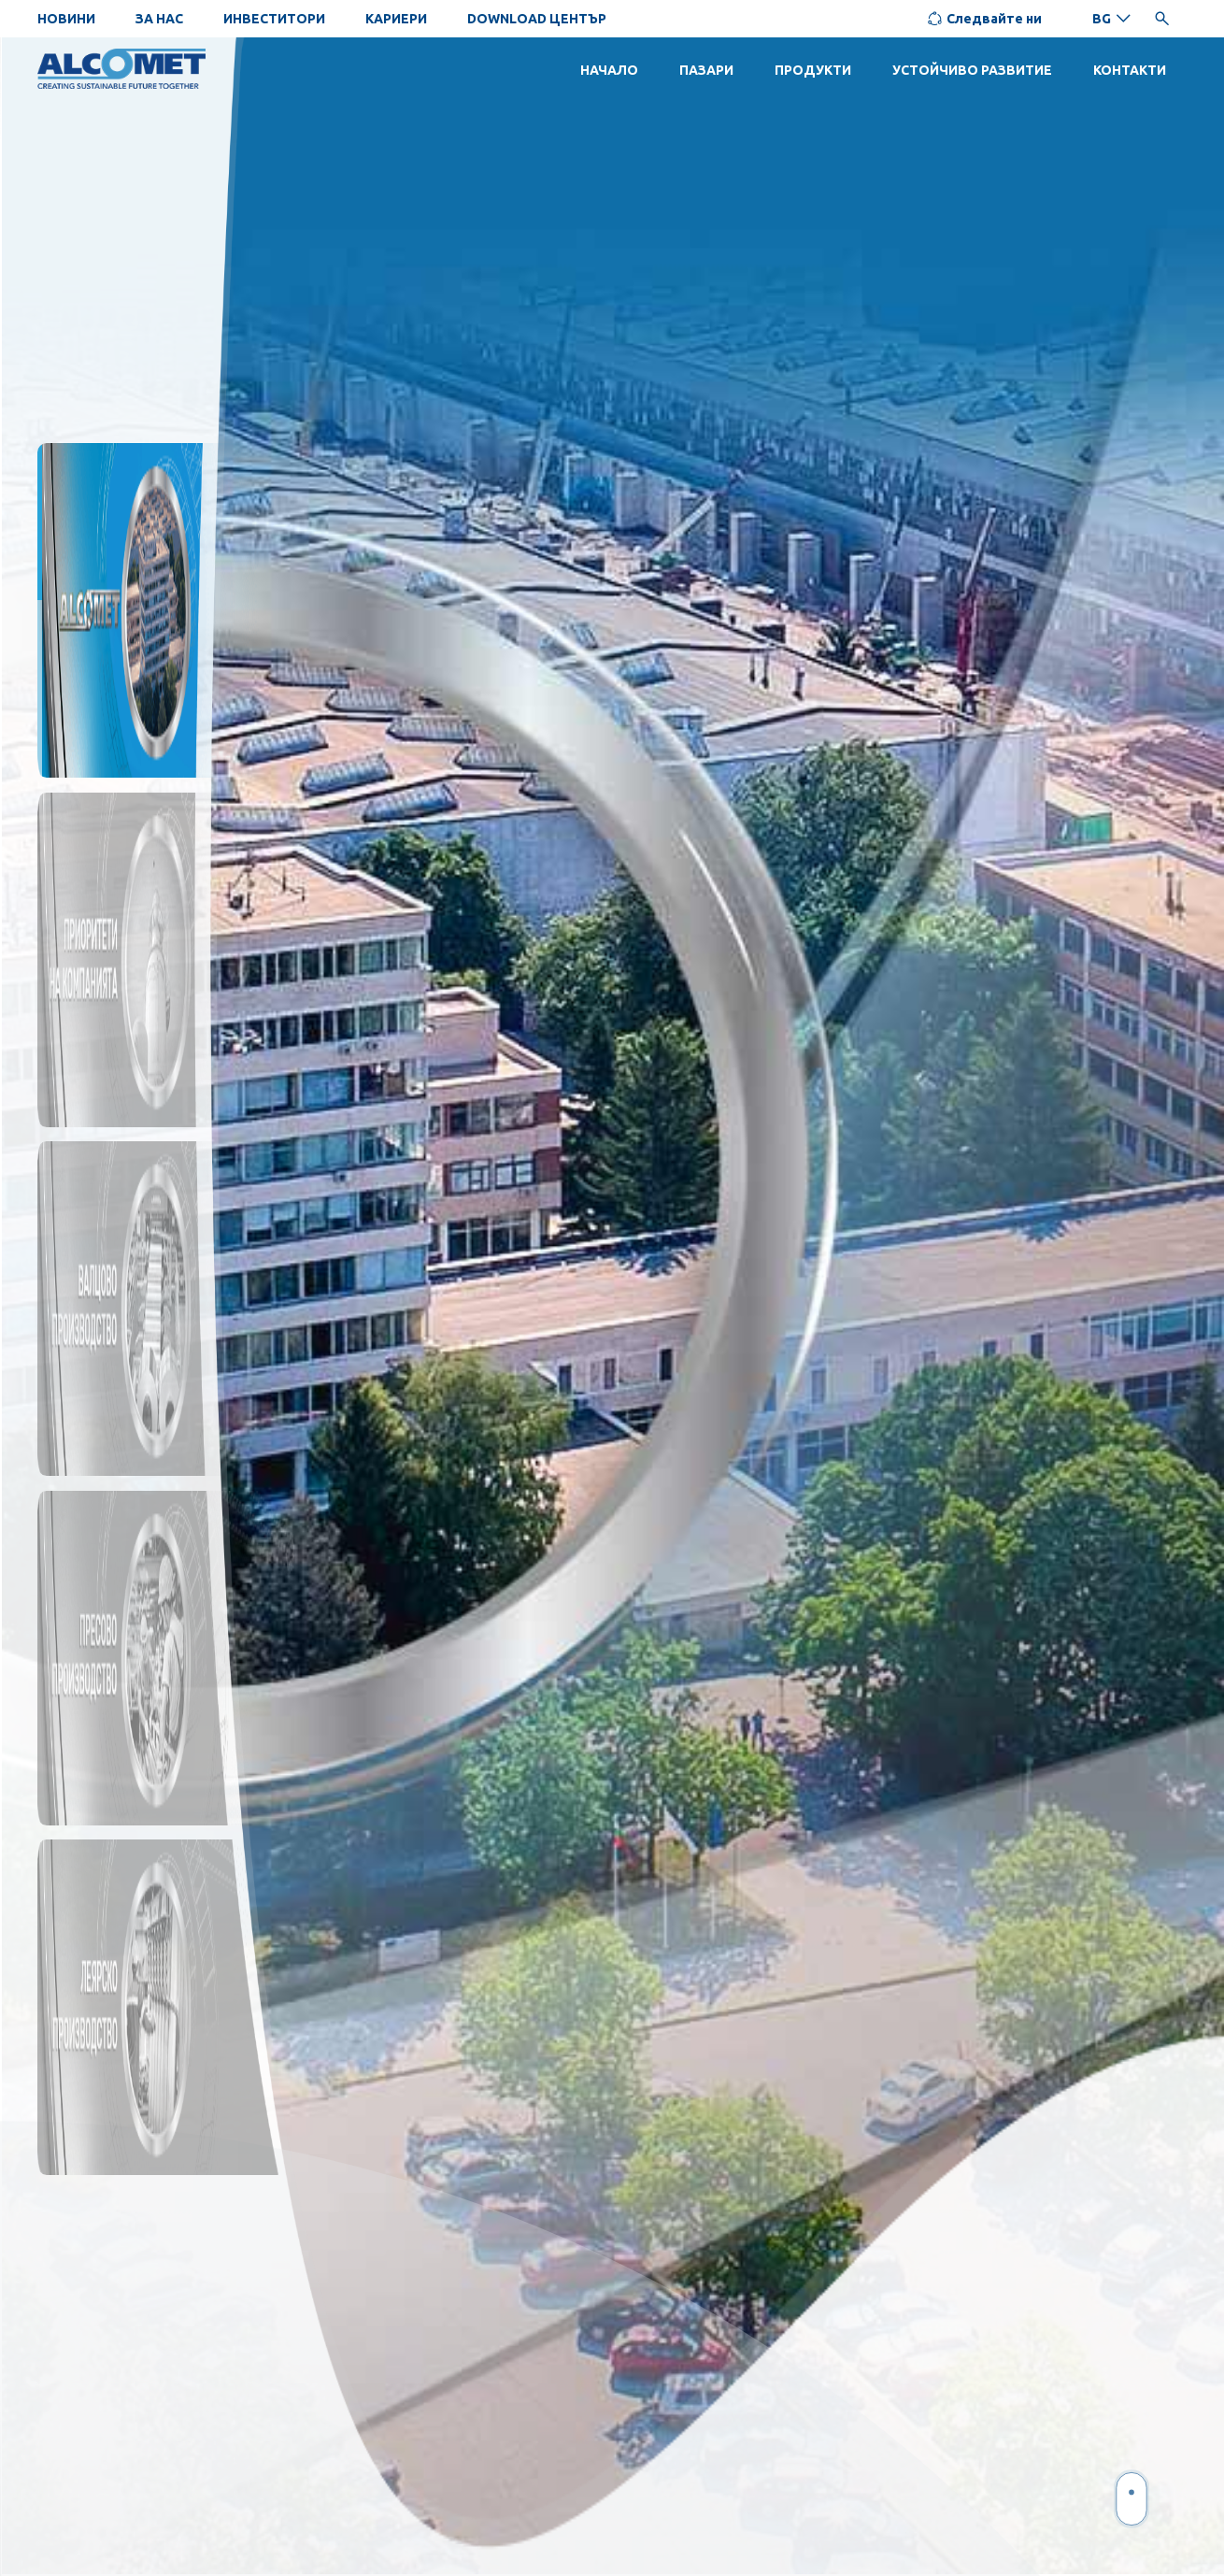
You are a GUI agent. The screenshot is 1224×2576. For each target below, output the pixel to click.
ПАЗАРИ (706, 70)
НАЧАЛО (609, 70)
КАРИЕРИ (396, 18)
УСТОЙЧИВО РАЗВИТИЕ (972, 70)
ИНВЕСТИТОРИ (274, 18)
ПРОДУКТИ (813, 70)
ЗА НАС (159, 18)
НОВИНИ (66, 18)
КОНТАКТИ (1129, 70)
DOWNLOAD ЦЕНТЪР (536, 18)
